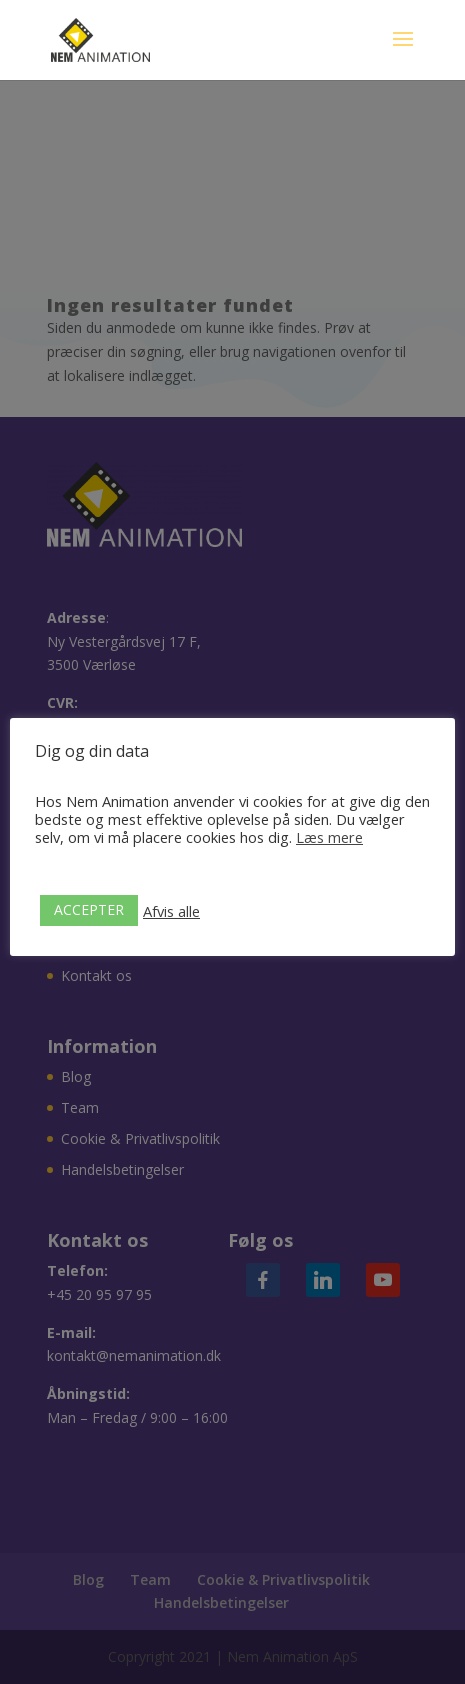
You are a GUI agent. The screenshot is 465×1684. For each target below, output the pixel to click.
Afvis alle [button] (171, 911)
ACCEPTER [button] (89, 909)
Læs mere (329, 837)
